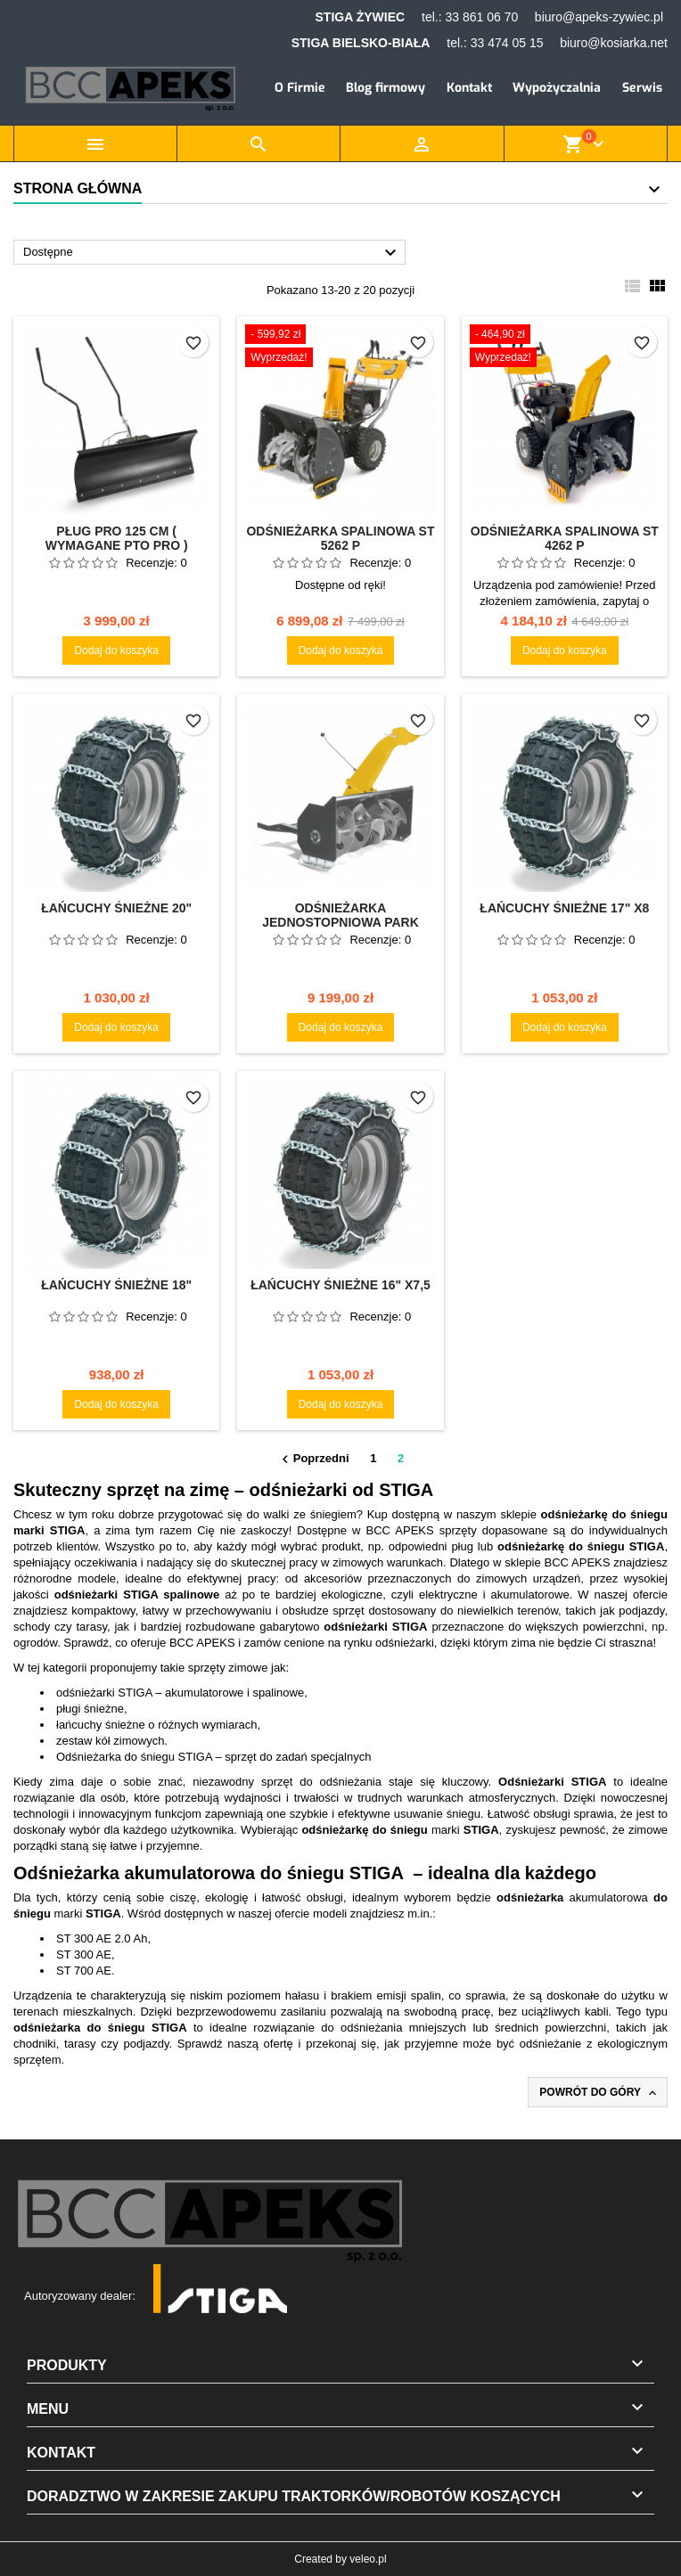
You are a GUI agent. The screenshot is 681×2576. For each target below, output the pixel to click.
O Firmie (300, 87)
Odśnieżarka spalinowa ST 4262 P (565, 538)
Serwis (642, 87)
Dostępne (212, 253)
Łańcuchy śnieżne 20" (116, 908)
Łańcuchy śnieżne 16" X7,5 (340, 1285)
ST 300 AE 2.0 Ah (101, 1938)
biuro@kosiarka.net (614, 43)
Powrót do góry (599, 2093)
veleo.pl (367, 2559)
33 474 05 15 (507, 43)
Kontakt (469, 87)
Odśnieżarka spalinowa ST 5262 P (340, 538)
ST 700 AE (83, 1970)
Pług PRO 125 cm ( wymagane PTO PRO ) (116, 538)
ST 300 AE (83, 1954)
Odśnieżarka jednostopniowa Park (340, 915)
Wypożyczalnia (557, 87)
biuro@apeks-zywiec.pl (599, 17)
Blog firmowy (385, 87)
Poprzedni (313, 1460)
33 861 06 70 (481, 17)
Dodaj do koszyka (116, 650)
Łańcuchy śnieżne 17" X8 (564, 908)
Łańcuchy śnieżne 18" (116, 1285)
